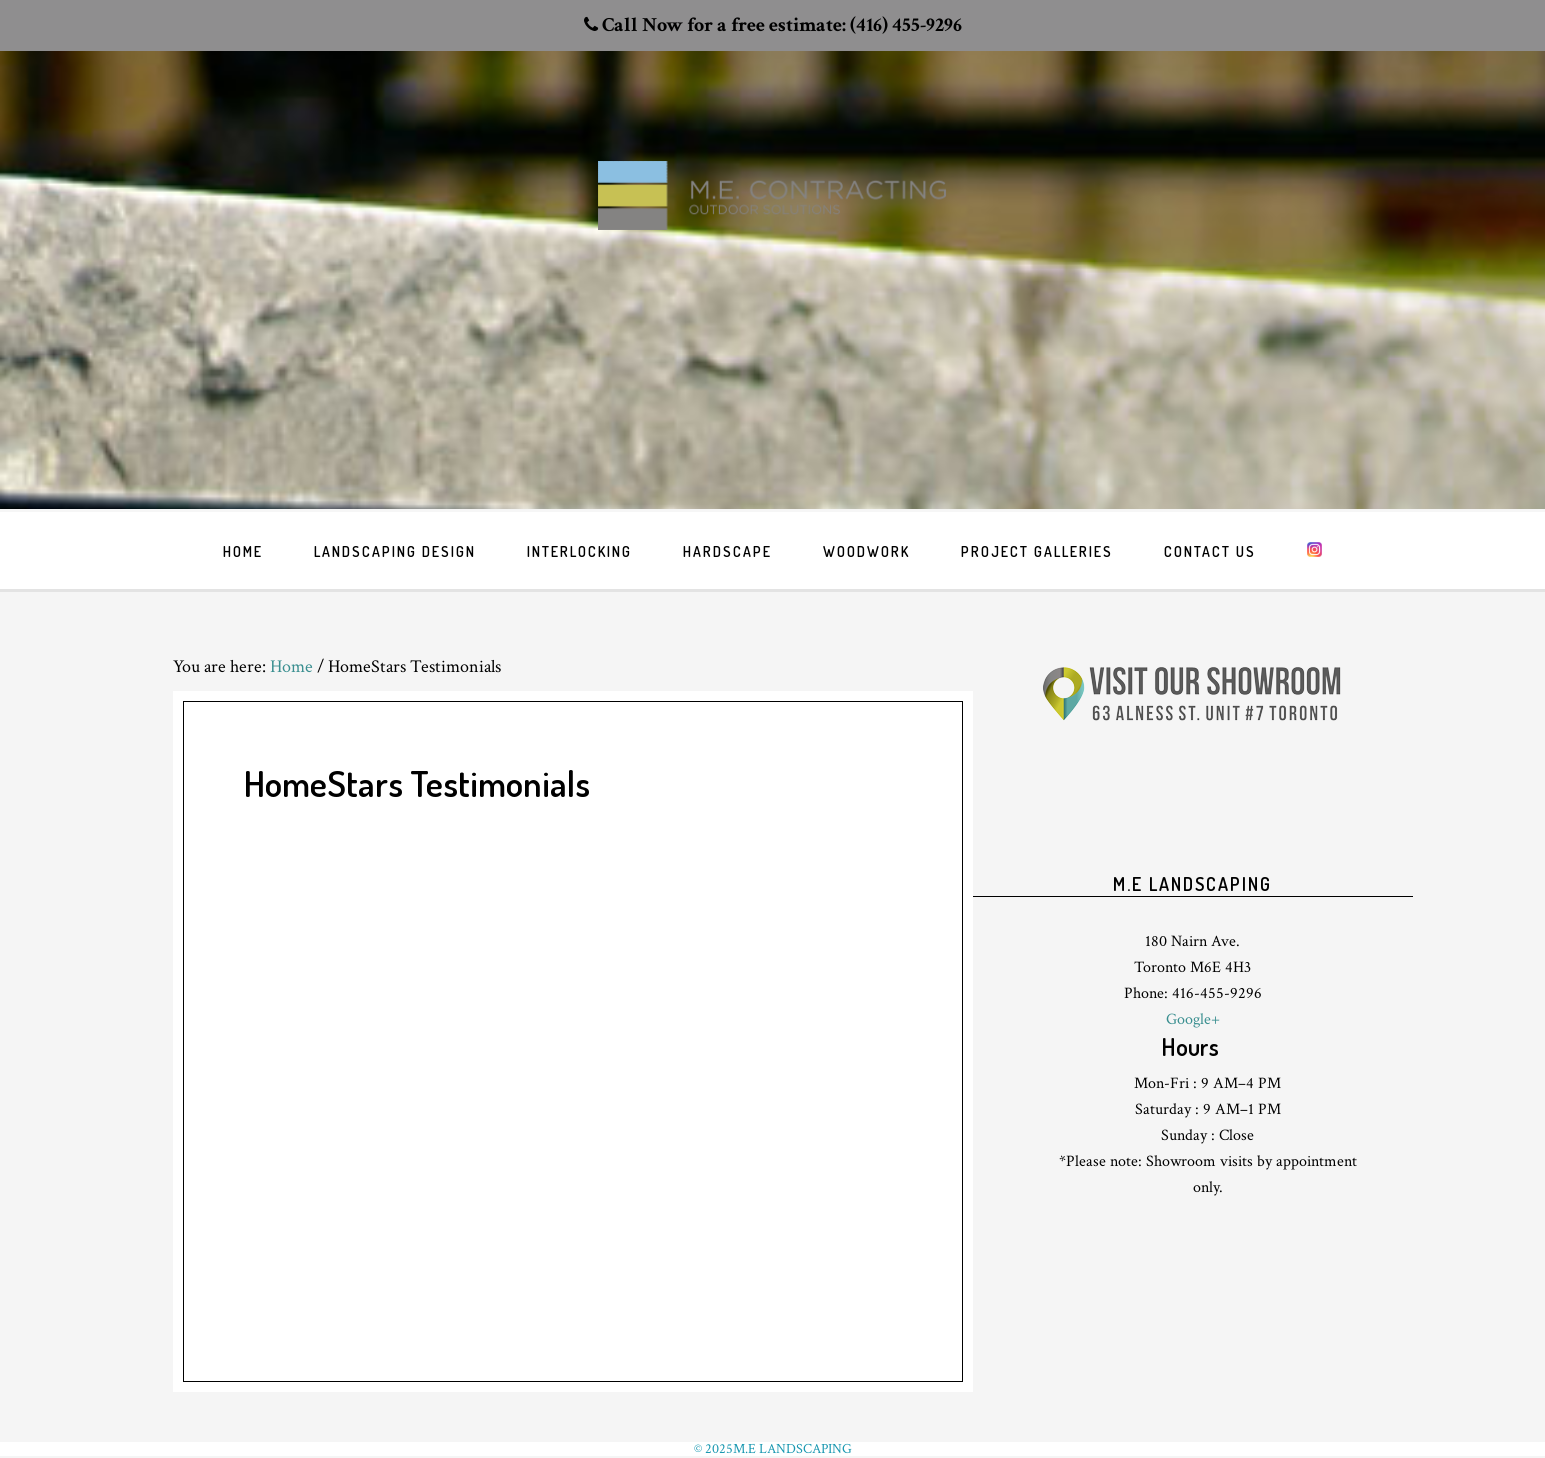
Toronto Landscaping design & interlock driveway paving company (773, 231)
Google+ (1193, 1019)
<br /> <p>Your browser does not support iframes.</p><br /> (1193, 819)
